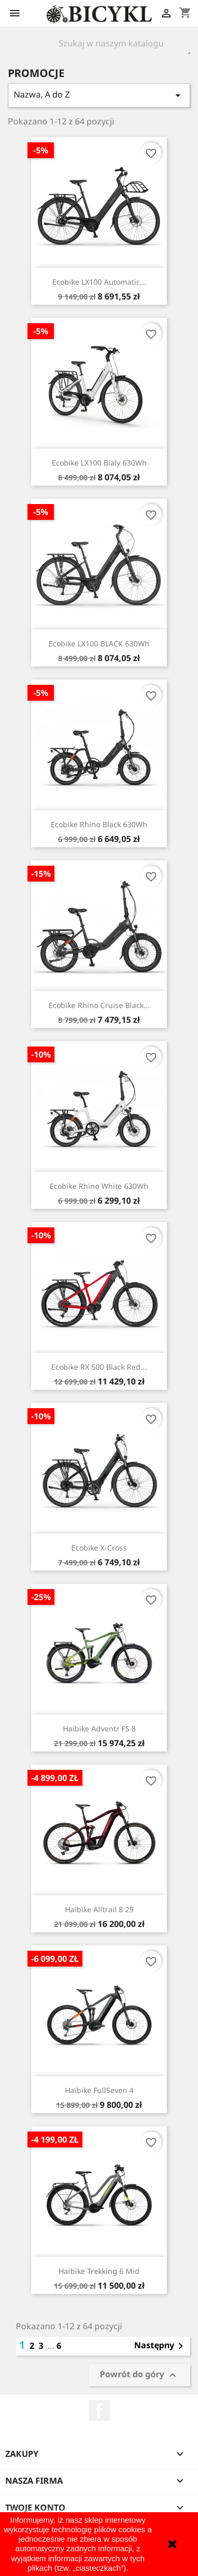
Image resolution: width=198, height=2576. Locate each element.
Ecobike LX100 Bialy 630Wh (99, 463)
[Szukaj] (113, 43)
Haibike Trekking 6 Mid (99, 2271)
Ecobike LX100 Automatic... (99, 282)
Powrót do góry (139, 2374)
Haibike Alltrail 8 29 (99, 1909)
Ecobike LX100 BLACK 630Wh (99, 643)
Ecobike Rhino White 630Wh (99, 1186)
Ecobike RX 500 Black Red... (99, 1367)
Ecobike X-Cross (99, 1548)
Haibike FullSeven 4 (99, 2090)
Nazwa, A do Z (99, 95)
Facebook (99, 2410)
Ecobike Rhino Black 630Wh (99, 824)
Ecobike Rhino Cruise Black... (99, 1005)
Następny (160, 2346)
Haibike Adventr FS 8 (99, 1728)
